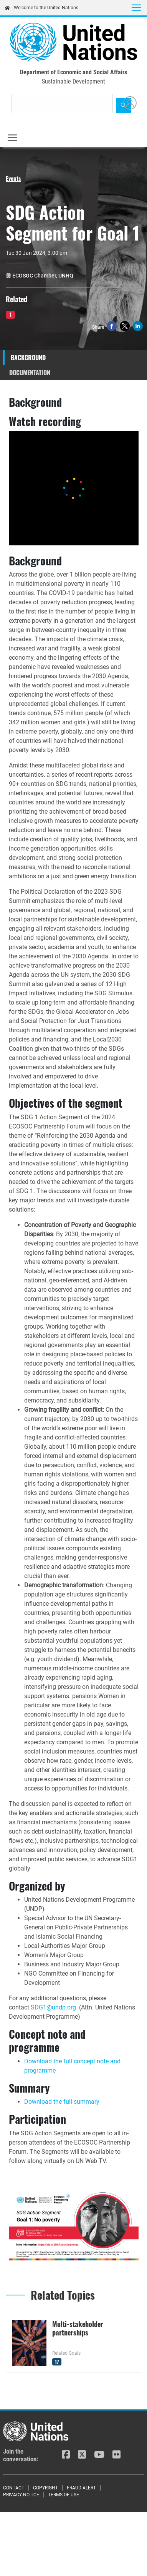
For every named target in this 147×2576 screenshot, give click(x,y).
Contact (13, 2488)
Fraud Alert (81, 2488)
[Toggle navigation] (136, 7)
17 (57, 2361)
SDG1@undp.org (53, 2007)
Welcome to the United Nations (41, 7)
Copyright (45, 2488)
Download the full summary (62, 2101)
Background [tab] (28, 357)
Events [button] (13, 178)
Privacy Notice (21, 2494)
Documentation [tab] (29, 372)
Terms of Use (63, 2494)
